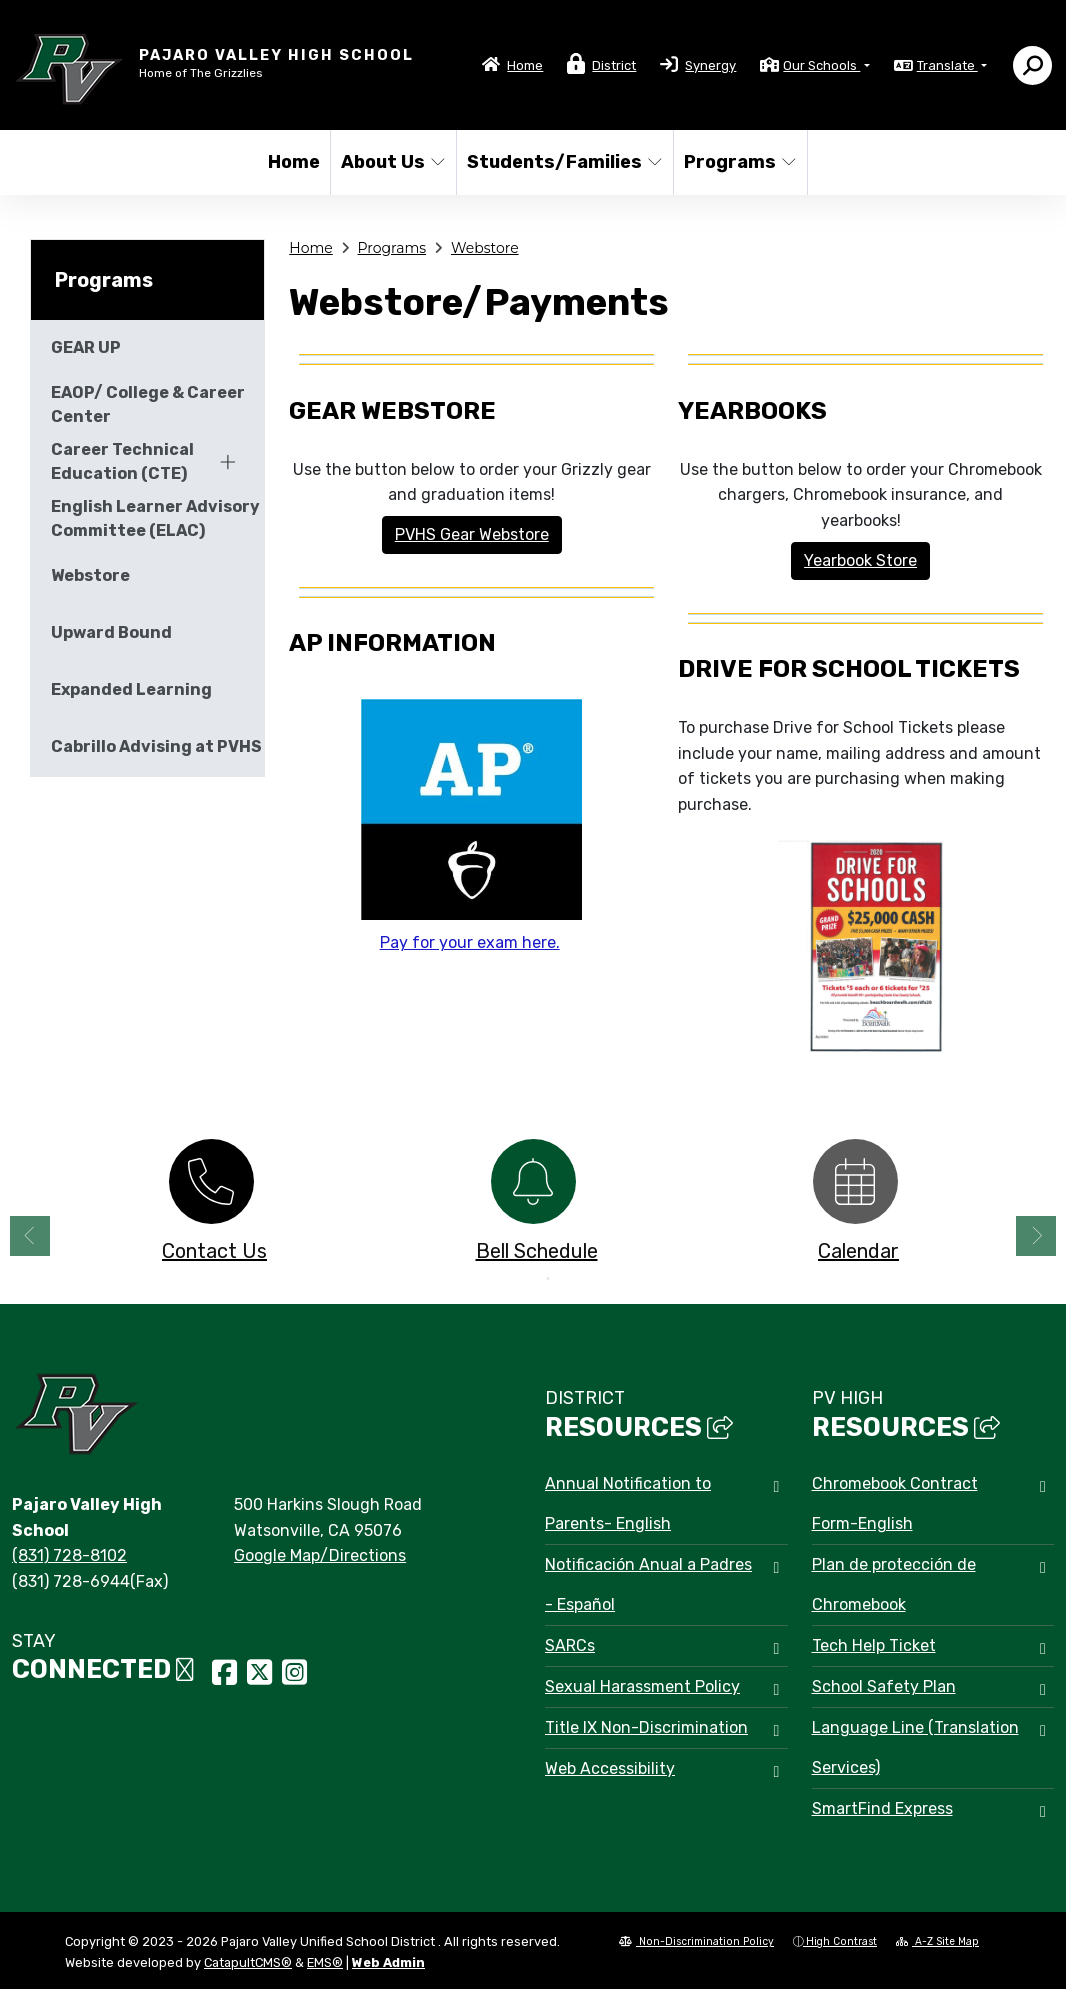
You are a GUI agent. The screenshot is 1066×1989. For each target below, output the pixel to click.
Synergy (710, 65)
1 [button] (518, 1279)
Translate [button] (947, 65)
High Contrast (841, 1941)
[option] (211, 1206)
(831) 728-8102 (69, 1555)
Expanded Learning (131, 689)
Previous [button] (30, 1236)
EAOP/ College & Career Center (148, 404)
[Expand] (228, 462)
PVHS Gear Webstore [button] (472, 534)
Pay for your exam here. (470, 942)
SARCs (570, 1645)
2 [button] (548, 1279)
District (614, 65)
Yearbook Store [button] (860, 560)
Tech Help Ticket (874, 1645)
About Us (392, 162)
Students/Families (559, 162)
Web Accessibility (610, 1768)
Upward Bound (111, 632)
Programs (739, 162)
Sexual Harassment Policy (642, 1686)
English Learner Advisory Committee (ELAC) (155, 518)
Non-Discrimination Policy (696, 1941)
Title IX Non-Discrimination (646, 1727)
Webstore (485, 248)
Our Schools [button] (821, 65)
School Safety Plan (884, 1686)
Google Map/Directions (320, 1555)
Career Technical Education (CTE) (122, 461)
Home (525, 65)
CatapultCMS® (248, 1962)
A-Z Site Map (937, 1941)
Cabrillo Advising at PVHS (156, 746)
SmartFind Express (882, 1808)
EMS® (325, 1962)
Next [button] (1036, 1236)
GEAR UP (86, 347)
